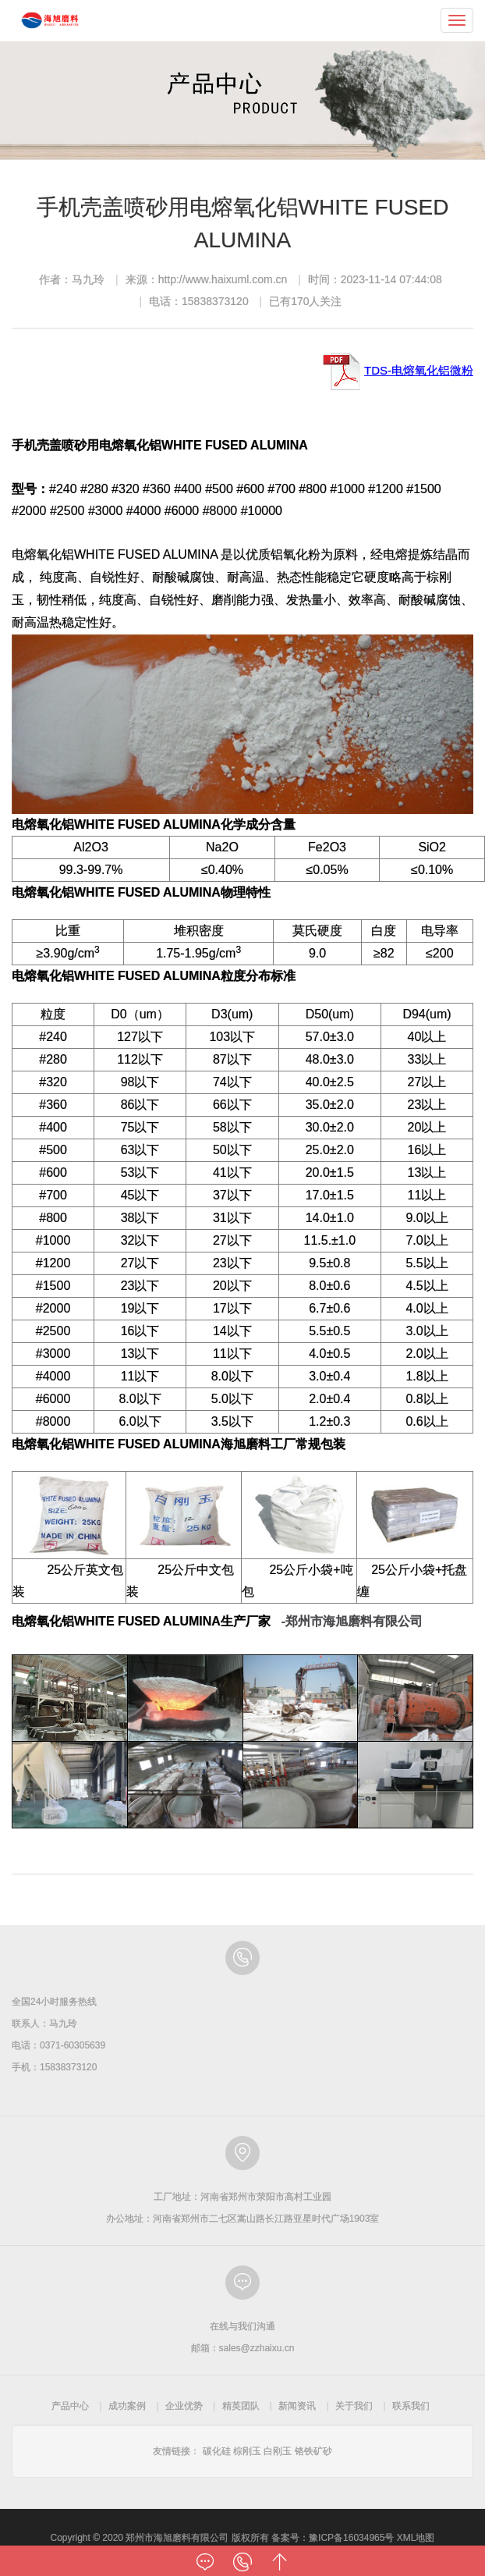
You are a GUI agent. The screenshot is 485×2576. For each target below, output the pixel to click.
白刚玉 (278, 2451)
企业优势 (184, 2405)
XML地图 (416, 2537)
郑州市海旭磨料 (50, 20)
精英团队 (241, 2405)
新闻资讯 (297, 2405)
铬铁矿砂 (313, 2451)
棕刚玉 (247, 2451)
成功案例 (127, 2405)
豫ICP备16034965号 (351, 2537)
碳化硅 (217, 2451)
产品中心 (70, 2405)
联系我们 (411, 2405)
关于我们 (354, 2405)
